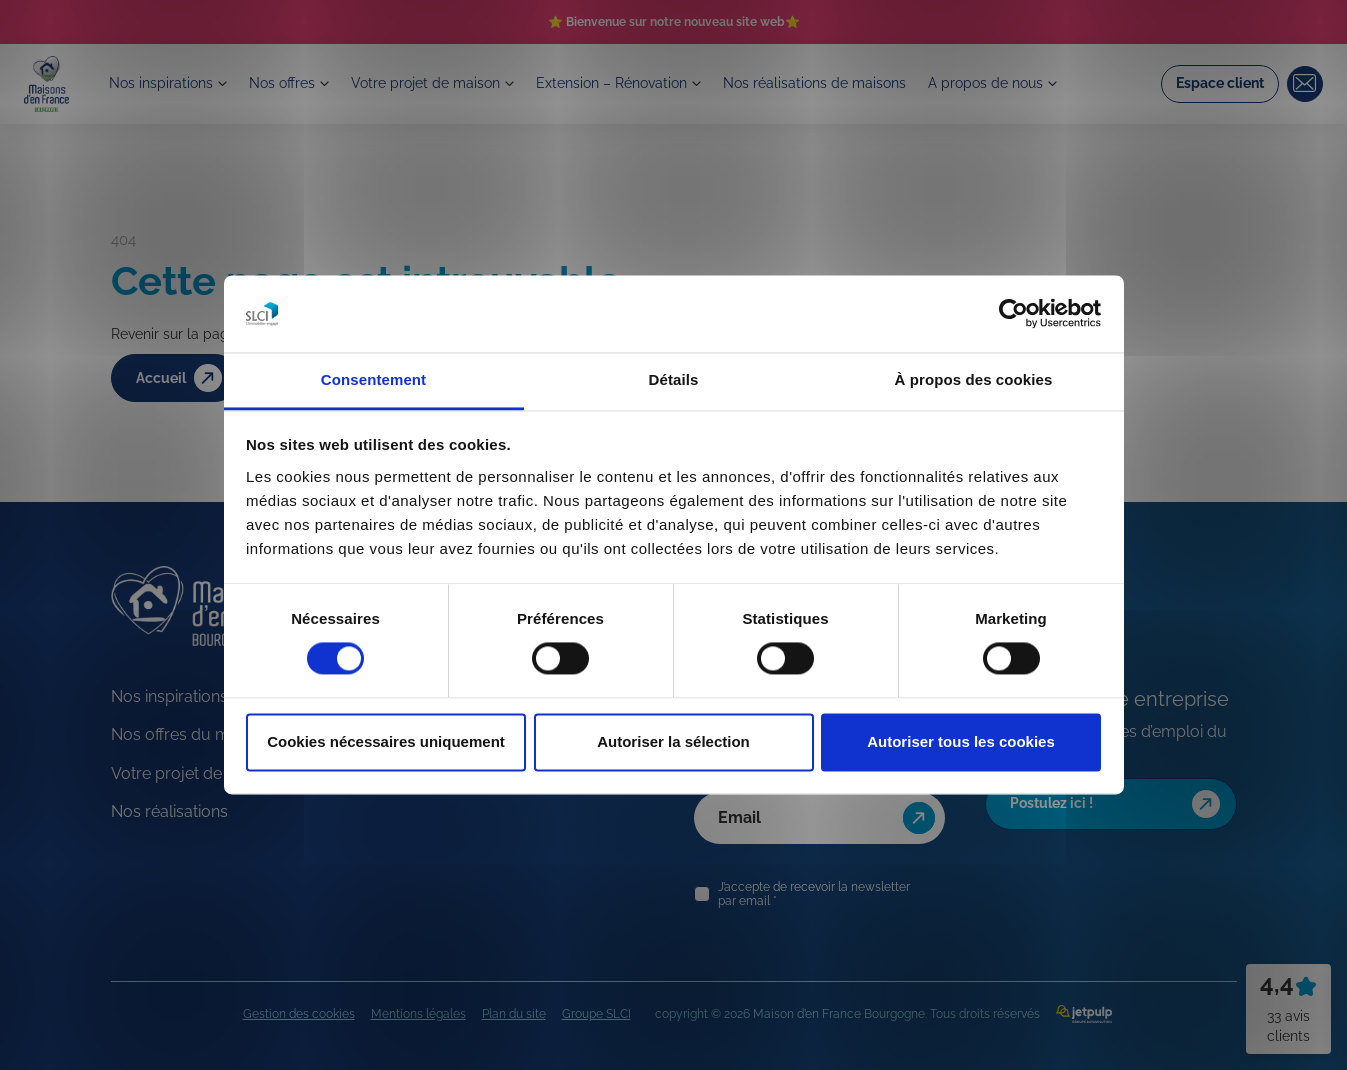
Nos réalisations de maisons (853, 86)
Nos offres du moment (194, 734)
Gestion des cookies (299, 1014)
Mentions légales (418, 1014)
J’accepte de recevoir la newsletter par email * (814, 894)
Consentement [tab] (373, 379)
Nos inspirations (166, 86)
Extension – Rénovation (639, 86)
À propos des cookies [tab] (974, 379)
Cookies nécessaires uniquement (386, 741)
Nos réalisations (169, 811)
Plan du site (514, 1014)
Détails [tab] (674, 379)
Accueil (182, 379)
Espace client (1220, 86)
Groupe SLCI (596, 1014)
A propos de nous (1032, 86)
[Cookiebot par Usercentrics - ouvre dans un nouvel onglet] (1013, 314)
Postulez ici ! (1117, 804)
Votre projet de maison (442, 86)
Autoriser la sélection (673, 741)
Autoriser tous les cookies (961, 741)
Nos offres (292, 86)
